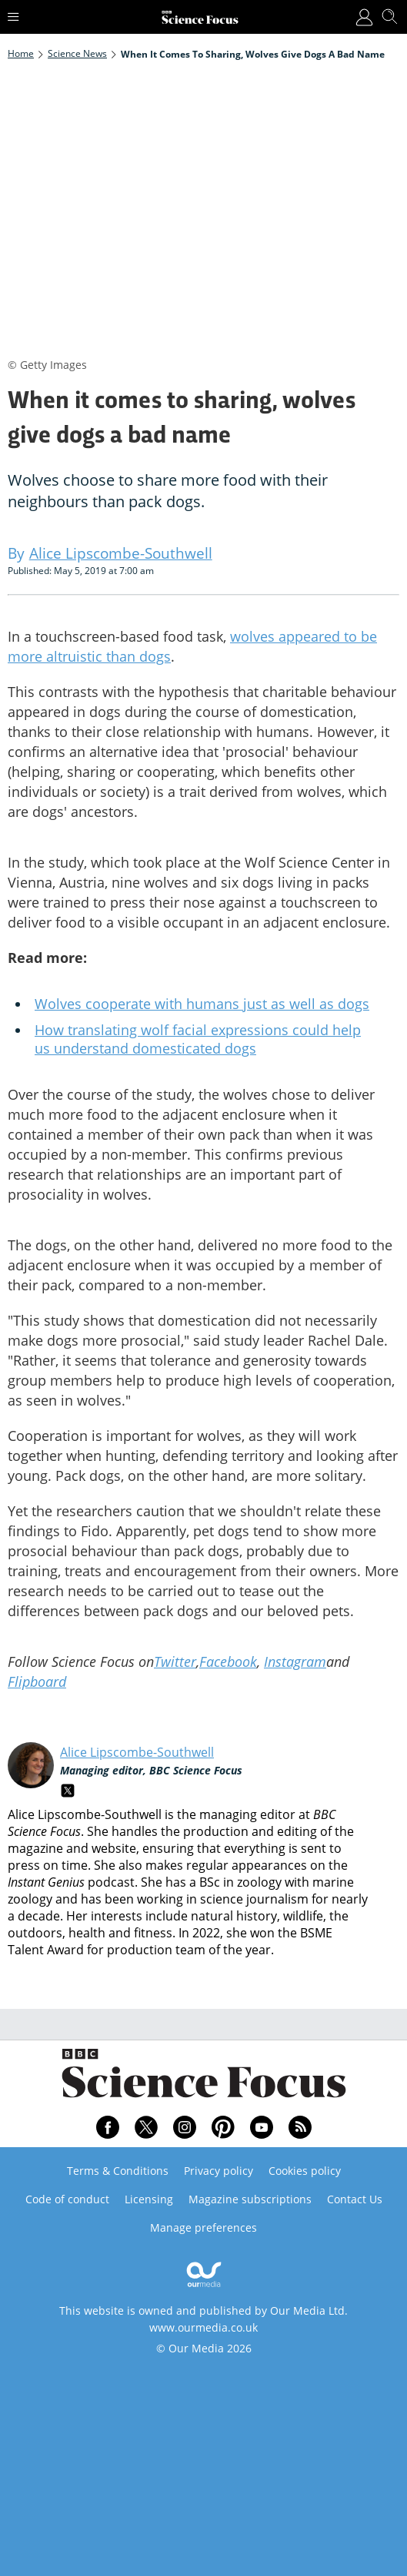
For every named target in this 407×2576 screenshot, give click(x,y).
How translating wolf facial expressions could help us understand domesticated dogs (198, 1039)
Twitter (175, 1661)
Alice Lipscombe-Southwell (137, 1752)
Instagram (295, 1661)
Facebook (228, 1661)
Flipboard (37, 1681)
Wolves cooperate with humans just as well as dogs (202, 1003)
